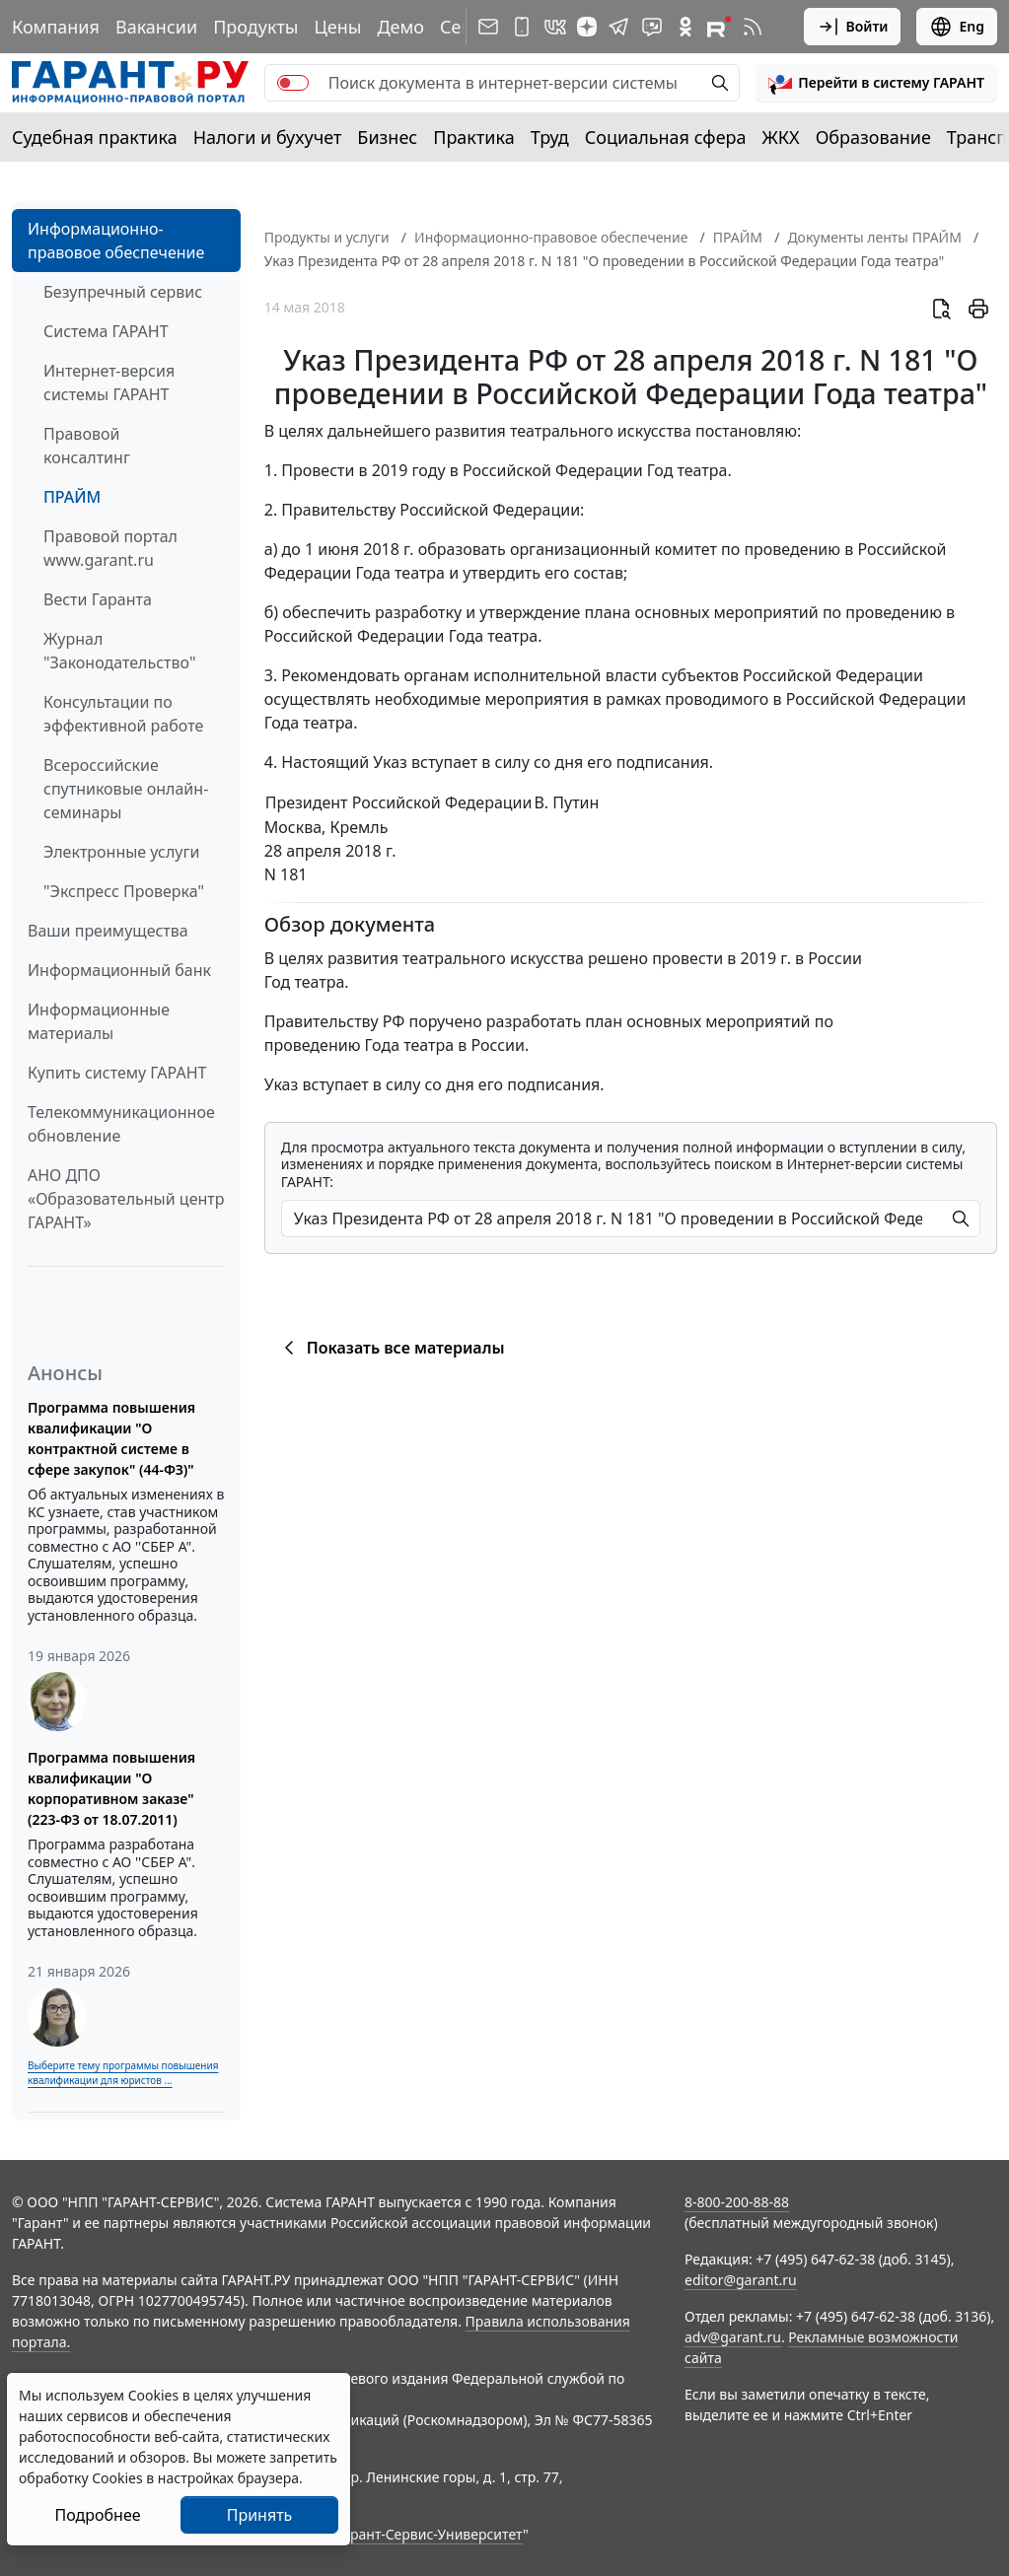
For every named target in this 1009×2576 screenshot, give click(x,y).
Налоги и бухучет (267, 137)
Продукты (255, 26)
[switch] (293, 83)
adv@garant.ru (733, 2337)
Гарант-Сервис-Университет (429, 2534)
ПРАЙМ (72, 497)
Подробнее (97, 2515)
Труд (550, 137)
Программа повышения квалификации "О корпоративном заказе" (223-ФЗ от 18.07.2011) (111, 1788)
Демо (400, 26)
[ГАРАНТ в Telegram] (618, 26)
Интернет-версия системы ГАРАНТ (109, 382)
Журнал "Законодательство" (119, 650)
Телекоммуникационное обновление (121, 1124)
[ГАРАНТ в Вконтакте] (555, 26)
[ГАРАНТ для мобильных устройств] (522, 26)
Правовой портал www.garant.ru (110, 548)
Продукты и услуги (327, 237)
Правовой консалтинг (86, 445)
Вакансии (156, 26)
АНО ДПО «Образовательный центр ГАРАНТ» (126, 1198)
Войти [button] (853, 26)
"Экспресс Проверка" (123, 891)
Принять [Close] (260, 2515)
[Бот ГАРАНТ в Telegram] (652, 26)
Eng (956, 26)
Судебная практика (95, 137)
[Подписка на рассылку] (488, 26)
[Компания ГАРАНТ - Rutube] (719, 26)
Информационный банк (119, 970)
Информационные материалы (99, 1021)
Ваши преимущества (108, 930)
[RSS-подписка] (752, 26)
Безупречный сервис (122, 292)
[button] (876, 83)
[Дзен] (587, 26)
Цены (337, 26)
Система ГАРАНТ (106, 331)
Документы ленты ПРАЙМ (874, 237)
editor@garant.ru (741, 2279)
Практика (473, 137)
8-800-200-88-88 (737, 2202)
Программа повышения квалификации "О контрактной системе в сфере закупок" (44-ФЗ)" (111, 1438)
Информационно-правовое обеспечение (116, 240)
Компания (56, 26)
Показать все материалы (391, 1347)
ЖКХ (781, 137)
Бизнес (387, 137)
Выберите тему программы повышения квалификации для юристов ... (123, 2072)
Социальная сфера (666, 137)
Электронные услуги (121, 852)
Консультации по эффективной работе (123, 713)
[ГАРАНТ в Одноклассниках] (685, 26)
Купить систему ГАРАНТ (117, 1072)
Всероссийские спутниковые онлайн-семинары (125, 788)
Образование (873, 137)
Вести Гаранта (97, 599)
